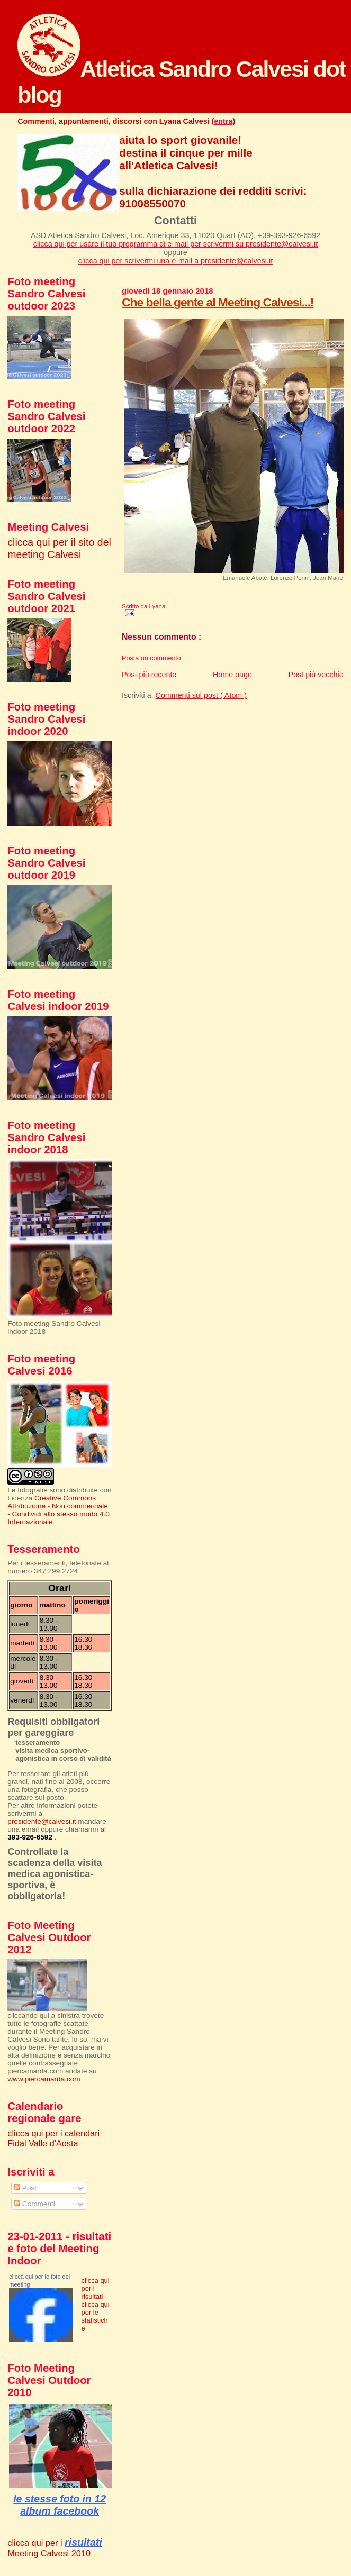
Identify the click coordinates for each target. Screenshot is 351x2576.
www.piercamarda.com (43, 2079)
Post (25, 2188)
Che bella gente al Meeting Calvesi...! (217, 302)
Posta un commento (151, 658)
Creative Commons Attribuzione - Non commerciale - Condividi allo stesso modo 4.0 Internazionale (58, 1510)
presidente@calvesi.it (41, 1821)
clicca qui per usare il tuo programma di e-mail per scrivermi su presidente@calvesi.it (175, 244)
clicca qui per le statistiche (96, 2316)
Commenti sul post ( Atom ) (201, 695)
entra (223, 121)
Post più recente (149, 674)
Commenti (34, 2204)
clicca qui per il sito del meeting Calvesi (59, 548)
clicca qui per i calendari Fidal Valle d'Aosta (53, 2138)
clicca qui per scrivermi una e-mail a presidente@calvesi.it (175, 261)
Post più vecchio (316, 674)
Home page (232, 674)
